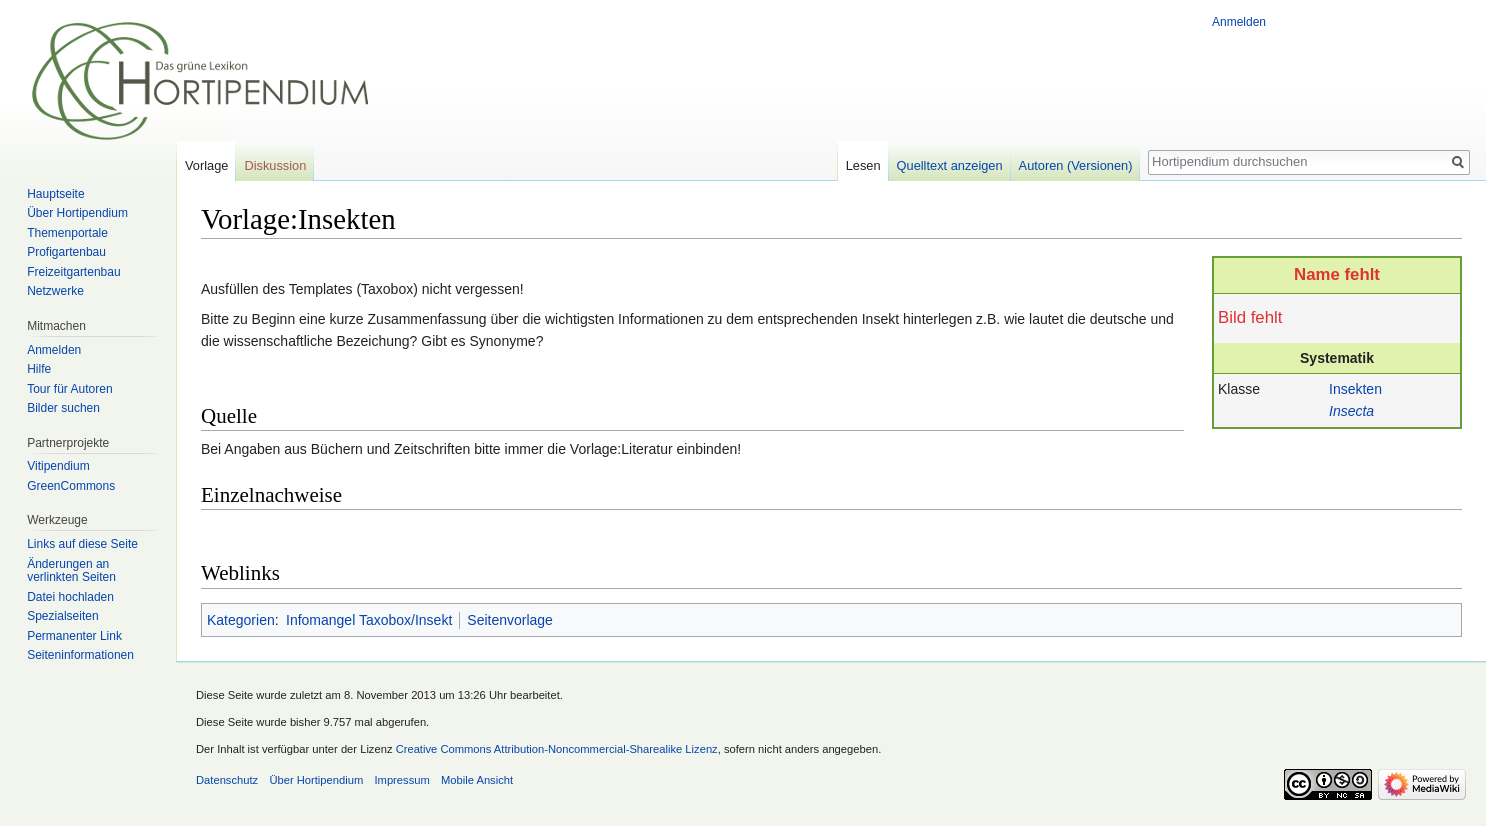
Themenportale (67, 233)
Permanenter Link (74, 636)
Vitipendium (58, 466)
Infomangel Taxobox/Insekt (369, 620)
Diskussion (275, 165)
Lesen (863, 165)
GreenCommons (71, 486)
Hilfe (39, 369)
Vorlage (206, 165)
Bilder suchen (63, 408)
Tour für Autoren (69, 389)
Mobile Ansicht (477, 780)
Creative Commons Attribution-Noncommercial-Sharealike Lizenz (557, 749)
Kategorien (241, 620)
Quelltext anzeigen (950, 165)
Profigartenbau (66, 252)
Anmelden (1239, 22)
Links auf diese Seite (82, 544)
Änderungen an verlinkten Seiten (71, 571)
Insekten (1355, 389)
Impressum (401, 780)
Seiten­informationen (80, 655)
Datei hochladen (70, 597)
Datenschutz (227, 780)
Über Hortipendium (77, 213)
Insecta (1351, 411)
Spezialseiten (62, 616)
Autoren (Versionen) (1076, 165)
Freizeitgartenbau (73, 272)
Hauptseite (55, 194)
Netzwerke (55, 291)
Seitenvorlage (510, 620)
